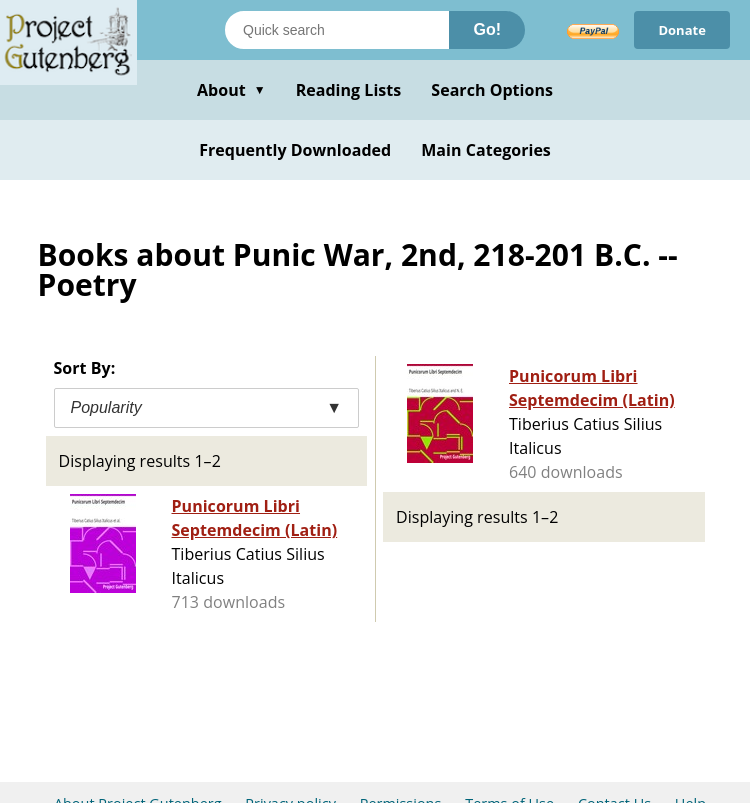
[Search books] (337, 30)
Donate (682, 30)
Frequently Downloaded (295, 150)
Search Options (492, 90)
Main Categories (486, 150)
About (231, 90)
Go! (487, 29)
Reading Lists (349, 90)
